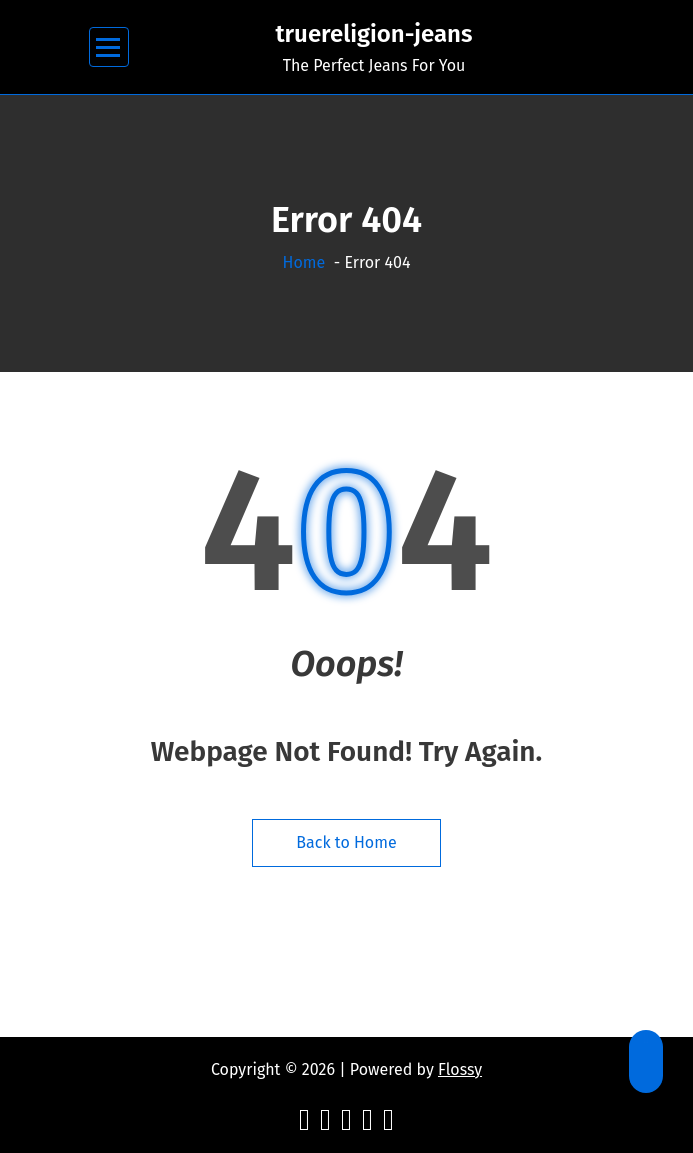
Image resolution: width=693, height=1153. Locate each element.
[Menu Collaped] (108, 47)
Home (304, 262)
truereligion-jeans (373, 34)
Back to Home (346, 842)
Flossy (460, 1069)
